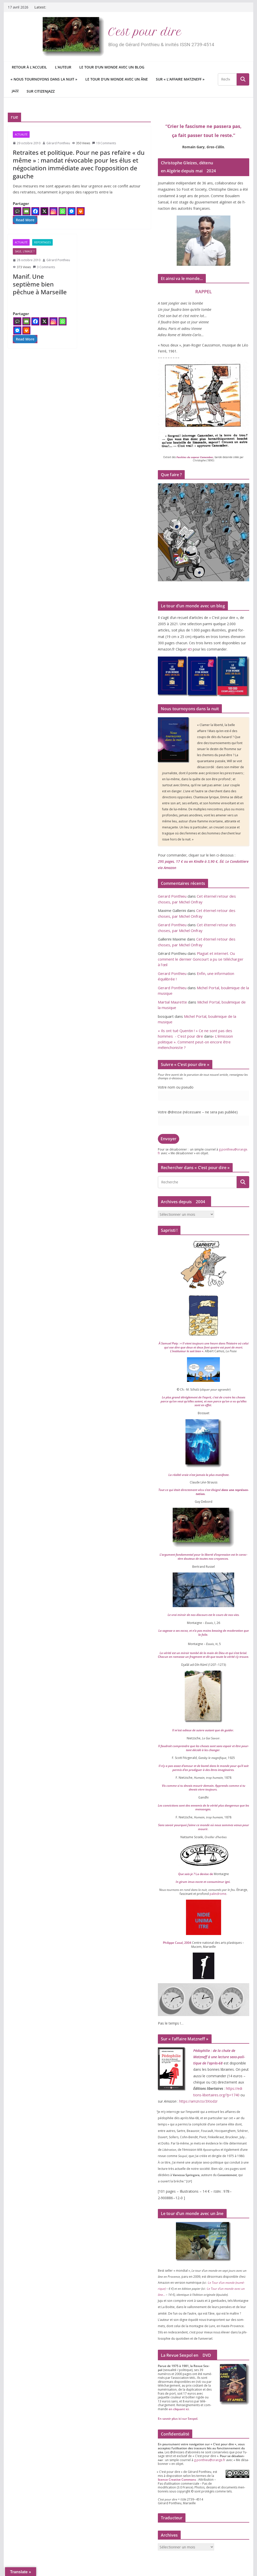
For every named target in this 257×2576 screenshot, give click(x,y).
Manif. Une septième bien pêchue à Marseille (40, 284)
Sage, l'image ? (24, 251)
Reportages (42, 242)
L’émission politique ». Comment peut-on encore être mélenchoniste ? (195, 1042)
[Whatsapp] (62, 211)
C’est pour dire (144, 32)
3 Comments (44, 267)
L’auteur (63, 67)
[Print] (81, 211)
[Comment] (17, 211)
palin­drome (218, 1894)
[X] (44, 211)
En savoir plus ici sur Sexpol (177, 2418)
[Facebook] (35, 211)
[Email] (26, 211)
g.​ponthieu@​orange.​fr (209, 2460)
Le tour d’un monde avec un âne (116, 79)
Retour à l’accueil (29, 67)
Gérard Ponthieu (58, 143)
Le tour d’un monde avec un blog (111, 67)
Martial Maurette (172, 1002)
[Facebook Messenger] (72, 211)
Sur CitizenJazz (41, 91)
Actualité (21, 134)
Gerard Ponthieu (172, 896)
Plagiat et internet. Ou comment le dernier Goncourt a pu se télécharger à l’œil (200, 959)
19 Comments (104, 143)
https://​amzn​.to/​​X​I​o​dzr (198, 2101)
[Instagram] (53, 211)
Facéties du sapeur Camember (194, 457)
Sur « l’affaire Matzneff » (180, 79)
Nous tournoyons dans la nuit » (44, 79)
